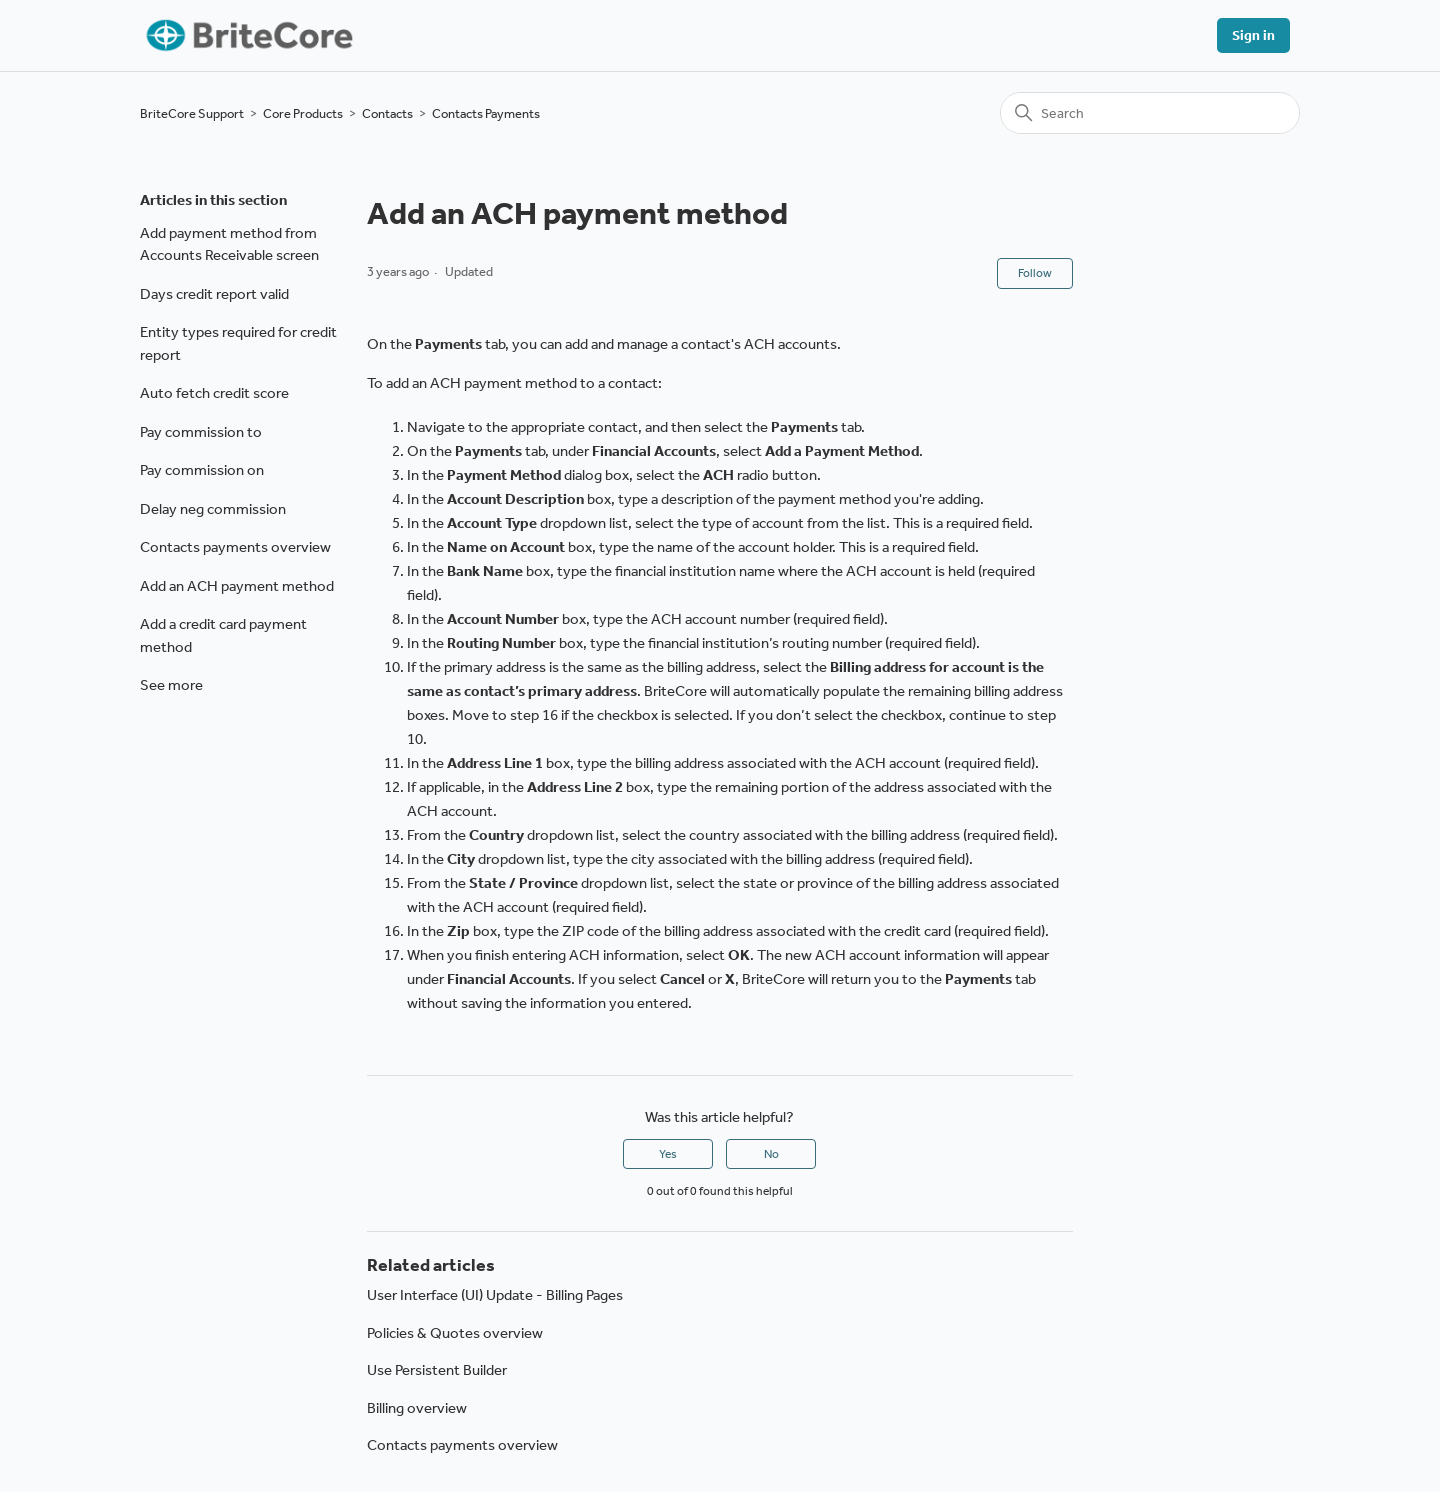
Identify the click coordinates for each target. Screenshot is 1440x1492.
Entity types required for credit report (238, 343)
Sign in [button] (1253, 35)
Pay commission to (201, 432)
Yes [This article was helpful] (668, 1154)
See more (171, 685)
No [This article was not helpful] (771, 1154)
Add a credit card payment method (223, 635)
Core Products (303, 113)
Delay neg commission (213, 509)
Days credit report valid (214, 294)
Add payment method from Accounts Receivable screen (229, 244)
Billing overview (417, 1408)
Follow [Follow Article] (1035, 273)
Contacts (387, 113)
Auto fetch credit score (214, 393)
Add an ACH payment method (237, 586)
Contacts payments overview (235, 547)
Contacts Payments (486, 113)
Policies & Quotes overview (455, 1333)
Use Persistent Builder (437, 1370)
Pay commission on (202, 470)
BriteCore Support (192, 113)
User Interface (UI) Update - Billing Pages (495, 1295)
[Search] (1150, 113)
